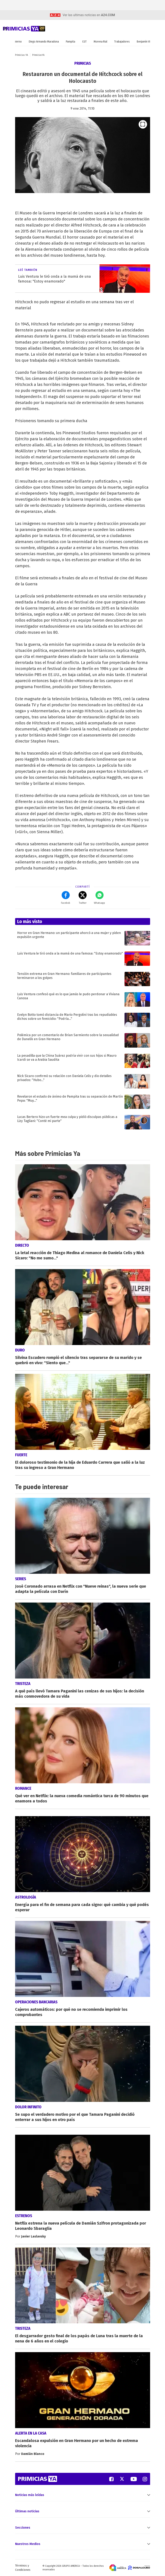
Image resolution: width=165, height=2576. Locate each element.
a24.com (108, 15)
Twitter (83, 897)
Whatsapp (99, 897)
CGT (84, 41)
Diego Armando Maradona (44, 41)
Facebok (65, 897)
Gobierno (16, 41)
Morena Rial (100, 41)
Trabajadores (122, 41)
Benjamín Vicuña (146, 41)
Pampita (70, 41)
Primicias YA (21, 55)
